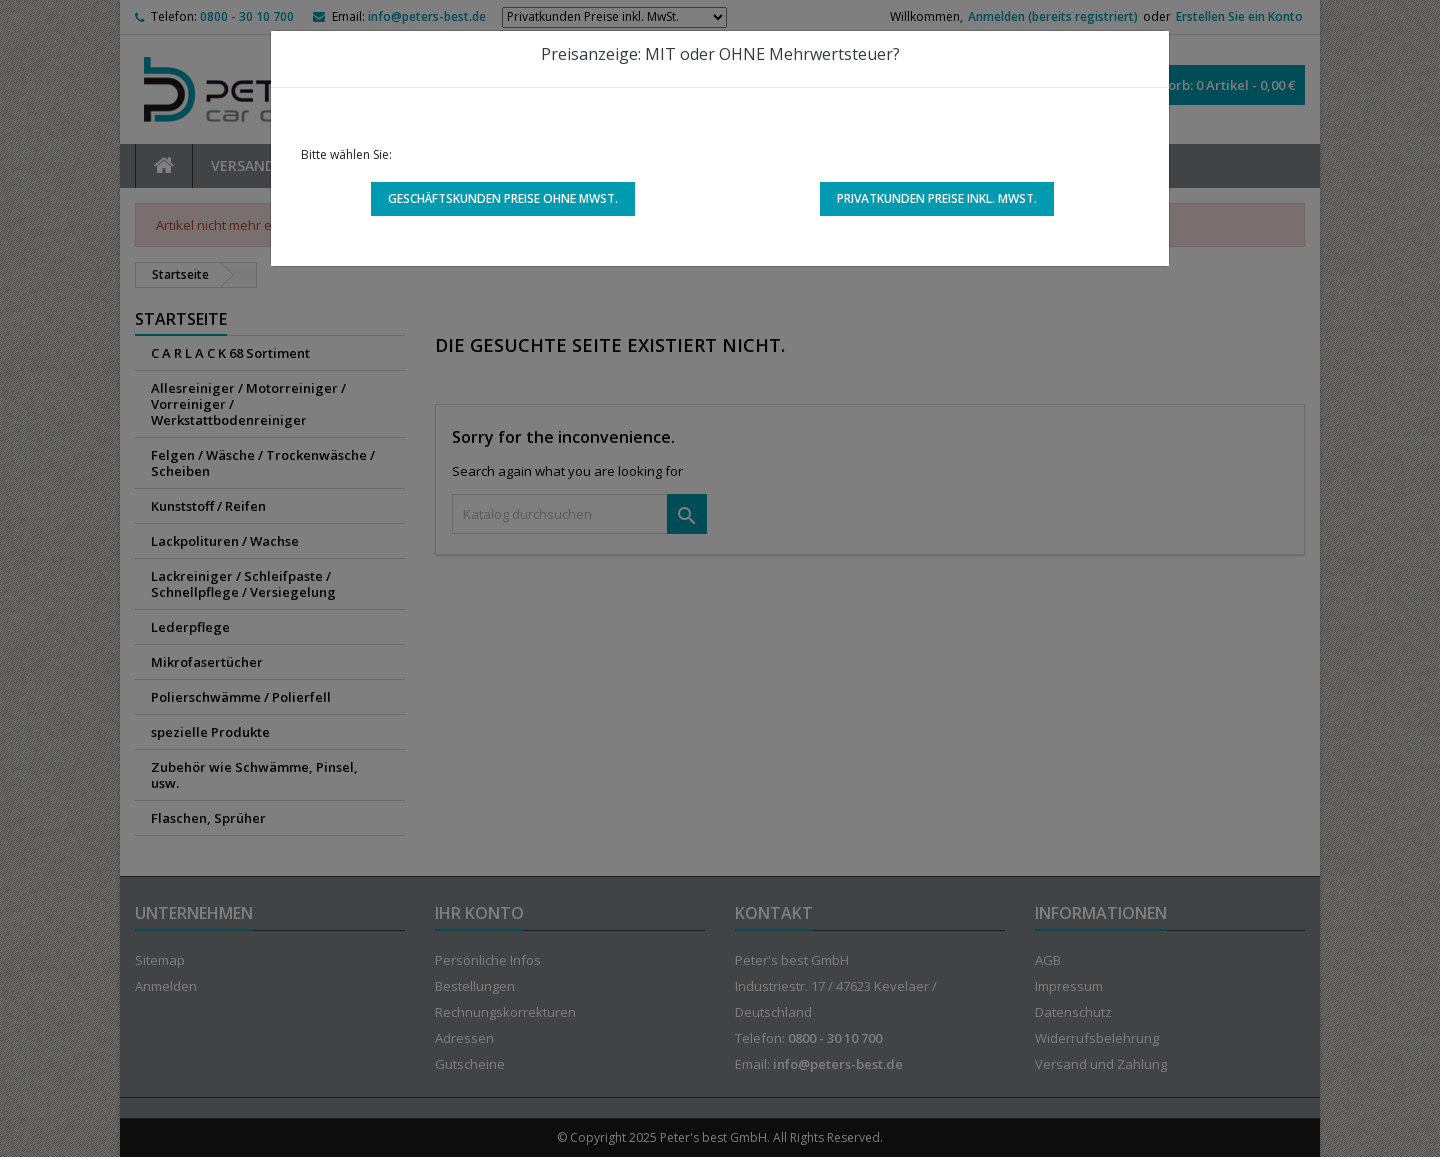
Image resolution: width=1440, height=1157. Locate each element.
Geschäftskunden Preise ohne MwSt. (503, 198)
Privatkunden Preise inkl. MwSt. (937, 198)
